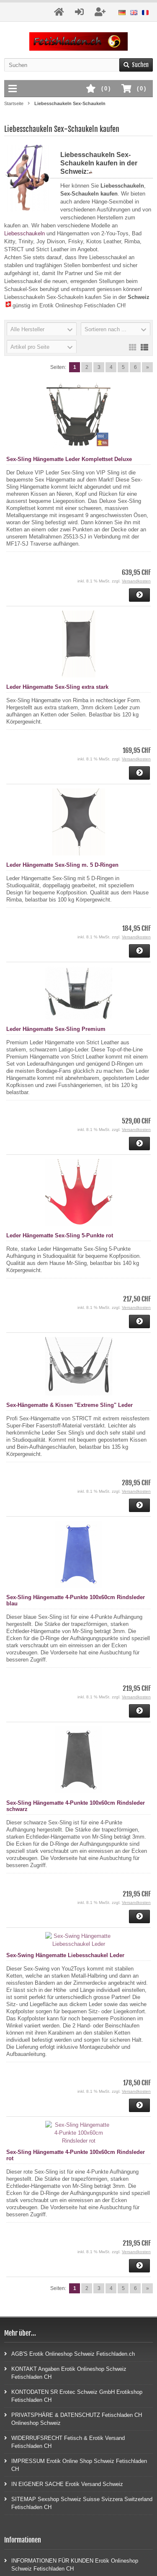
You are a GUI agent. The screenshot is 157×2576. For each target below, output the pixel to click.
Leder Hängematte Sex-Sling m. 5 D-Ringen (62, 865)
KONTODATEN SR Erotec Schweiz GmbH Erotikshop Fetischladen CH (73, 2395)
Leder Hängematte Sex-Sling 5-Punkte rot (59, 1235)
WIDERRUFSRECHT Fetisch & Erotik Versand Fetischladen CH (64, 2441)
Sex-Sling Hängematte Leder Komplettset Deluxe (69, 459)
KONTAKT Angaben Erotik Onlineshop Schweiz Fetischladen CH (65, 2372)
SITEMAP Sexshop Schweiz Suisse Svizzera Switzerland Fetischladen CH (78, 2502)
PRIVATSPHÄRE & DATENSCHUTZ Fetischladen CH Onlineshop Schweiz (73, 2418)
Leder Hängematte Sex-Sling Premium (56, 1029)
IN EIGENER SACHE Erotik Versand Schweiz (63, 2483)
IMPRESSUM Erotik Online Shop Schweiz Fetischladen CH (75, 2464)
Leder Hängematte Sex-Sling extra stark (57, 687)
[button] (42, 329)
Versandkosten (136, 581)
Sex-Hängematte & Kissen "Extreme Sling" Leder (69, 1405)
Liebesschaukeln (24, 233)
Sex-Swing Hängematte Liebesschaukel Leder (65, 1955)
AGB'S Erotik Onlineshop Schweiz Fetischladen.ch (69, 2353)
